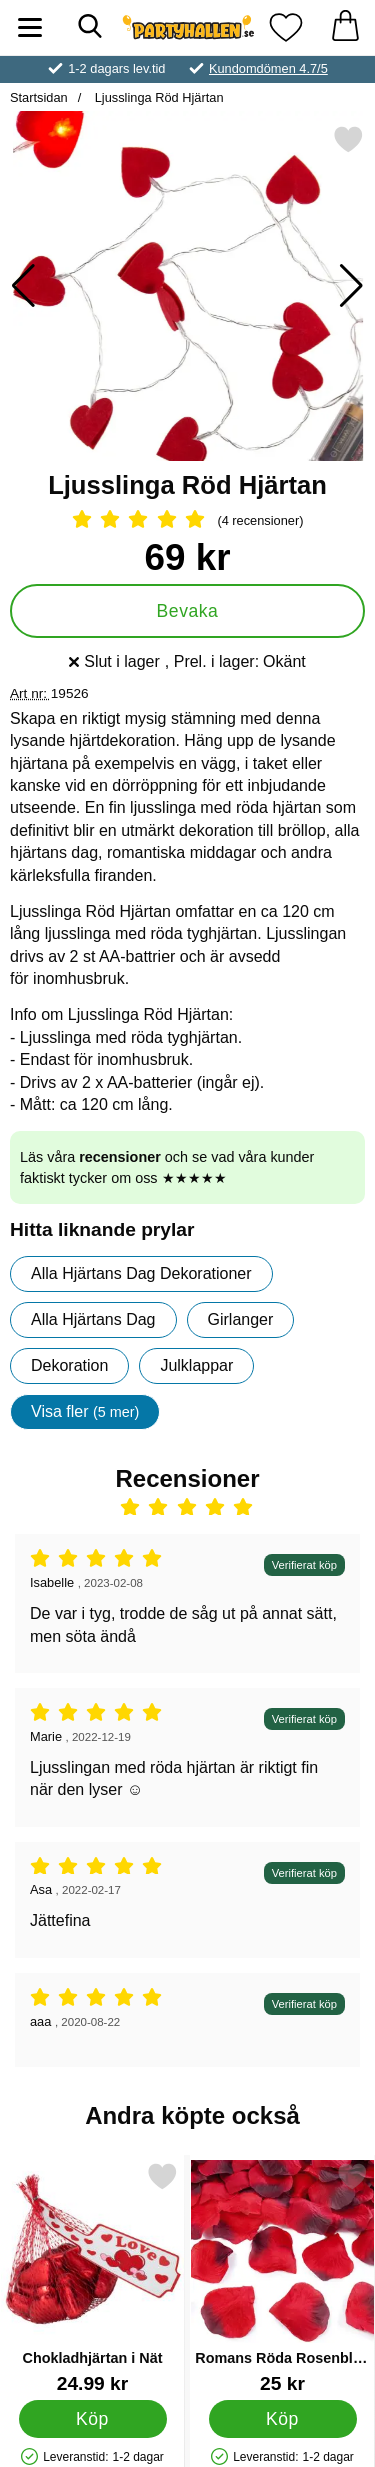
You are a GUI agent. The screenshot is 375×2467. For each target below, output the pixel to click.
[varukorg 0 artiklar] (345, 27)
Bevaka (188, 611)
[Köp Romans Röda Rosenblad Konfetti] (283, 2418)
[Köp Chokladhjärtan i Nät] (93, 2418)
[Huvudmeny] (30, 27)
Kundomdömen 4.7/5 (268, 68)
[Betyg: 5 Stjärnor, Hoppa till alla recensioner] (187, 521)
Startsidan (39, 97)
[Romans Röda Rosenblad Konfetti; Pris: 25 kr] (282, 2277)
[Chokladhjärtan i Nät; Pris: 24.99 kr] (92, 2277)
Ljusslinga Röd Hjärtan (157, 97)
